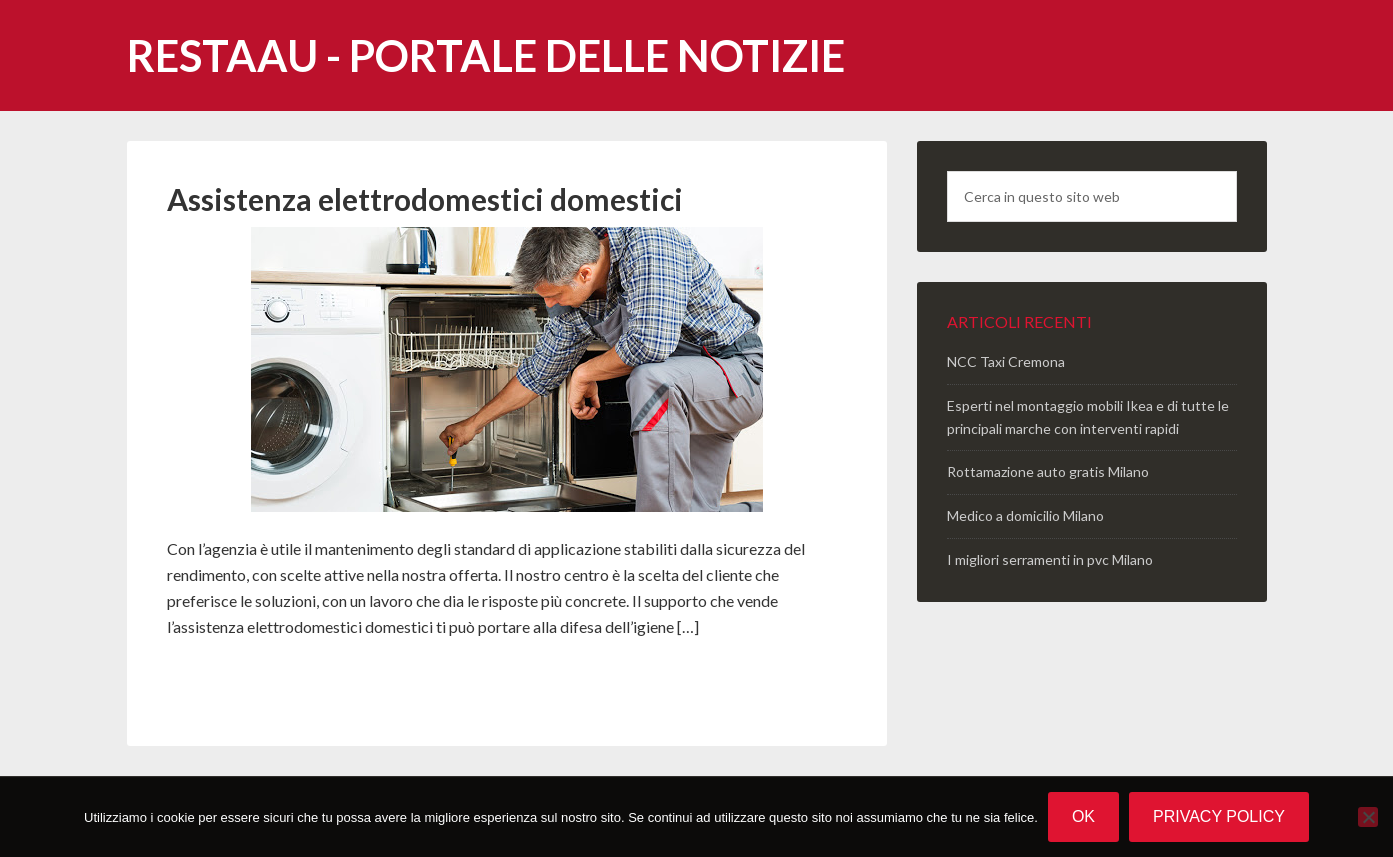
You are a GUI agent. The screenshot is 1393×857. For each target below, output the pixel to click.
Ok (1083, 816)
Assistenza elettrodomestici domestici (425, 199)
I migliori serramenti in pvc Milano (1050, 559)
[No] (1368, 817)
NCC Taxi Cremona (1006, 361)
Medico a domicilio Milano (1025, 515)
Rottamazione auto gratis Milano (1048, 471)
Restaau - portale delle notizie (486, 55)
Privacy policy (1219, 816)
